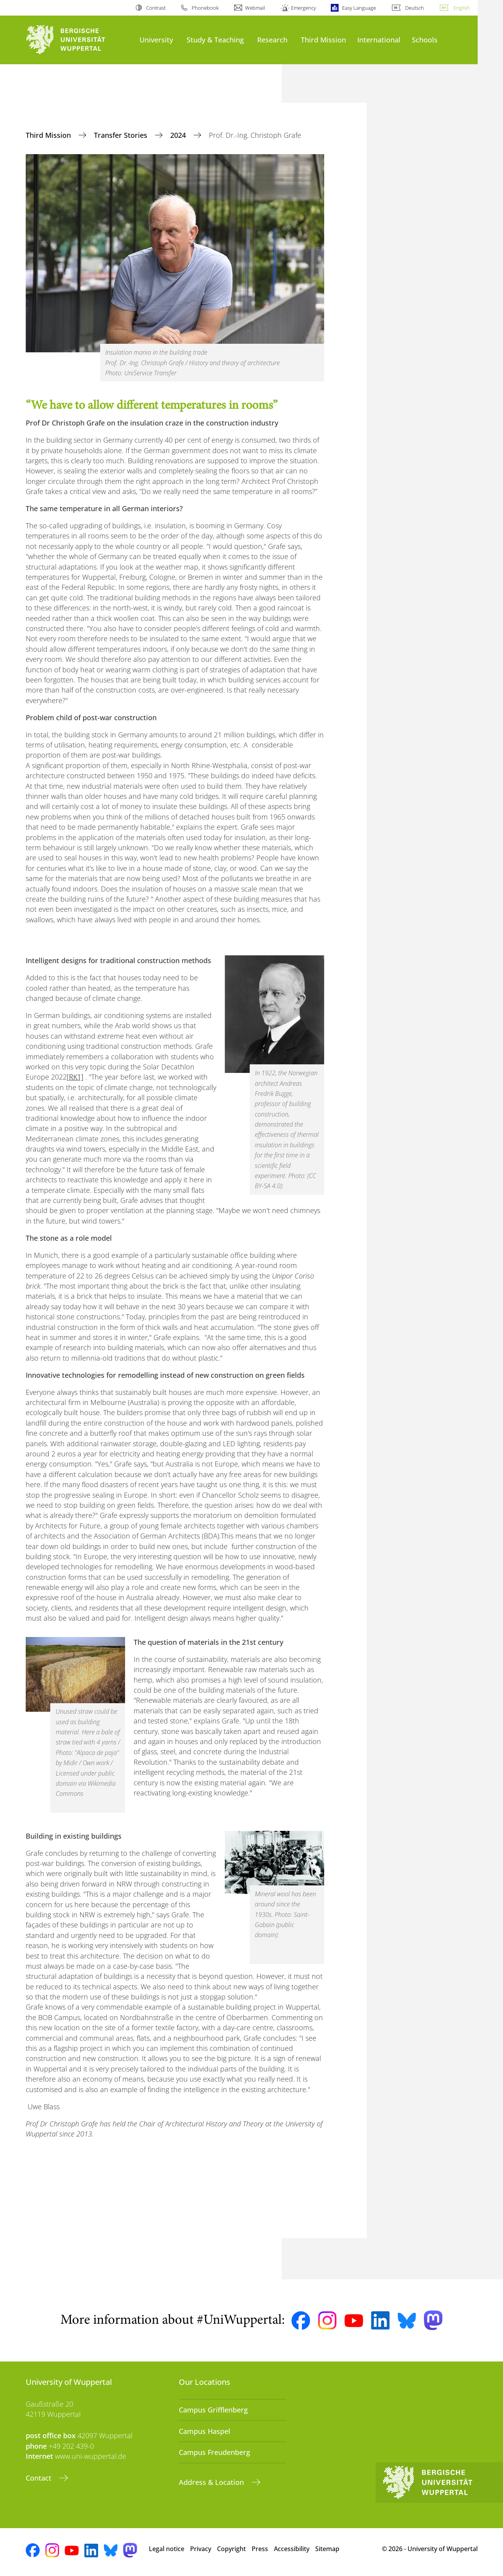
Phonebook (205, 7)
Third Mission (323, 39)
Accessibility (291, 2548)
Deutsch (414, 7)
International (379, 39)
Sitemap (327, 2548)
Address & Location (212, 2482)
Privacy (200, 2548)
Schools (425, 39)
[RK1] (75, 1076)
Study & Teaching (215, 39)
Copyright (231, 2548)
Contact (39, 2478)
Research (272, 39)
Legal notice (166, 2548)
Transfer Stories (121, 135)
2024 (179, 135)
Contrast (156, 7)
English (462, 7)
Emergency (303, 7)
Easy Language (359, 7)
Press (260, 2548)
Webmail (255, 7)
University (156, 39)
